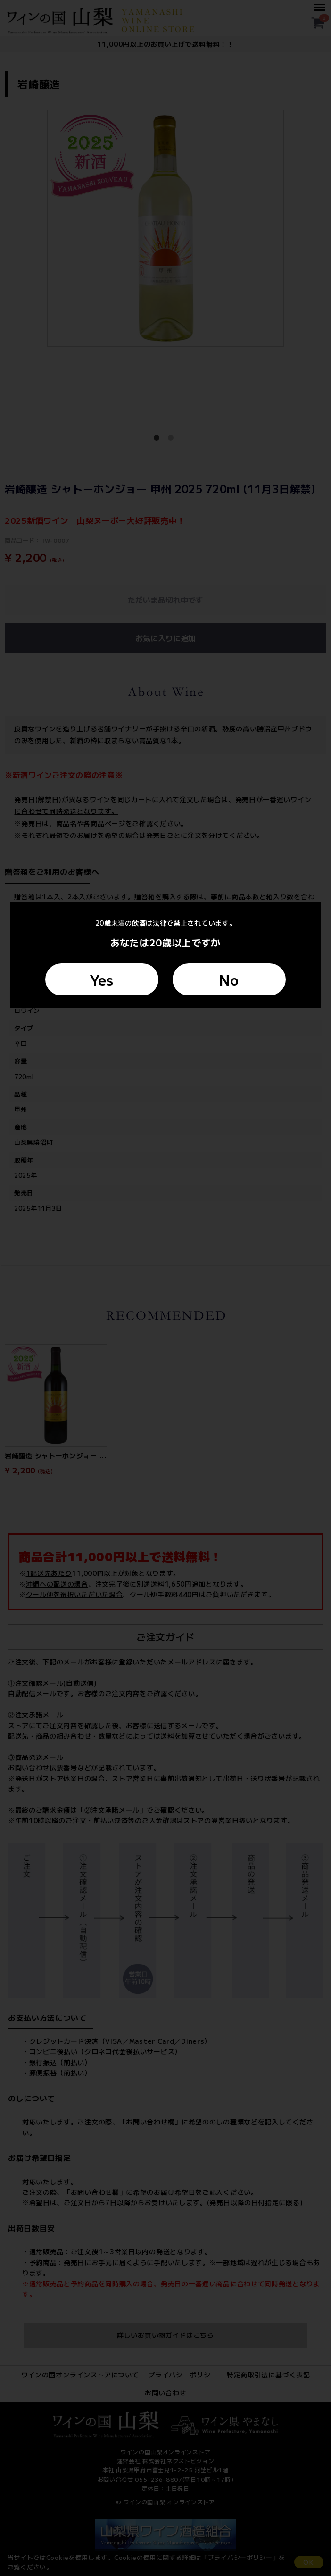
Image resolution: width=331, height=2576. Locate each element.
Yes (102, 979)
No (229, 979)
